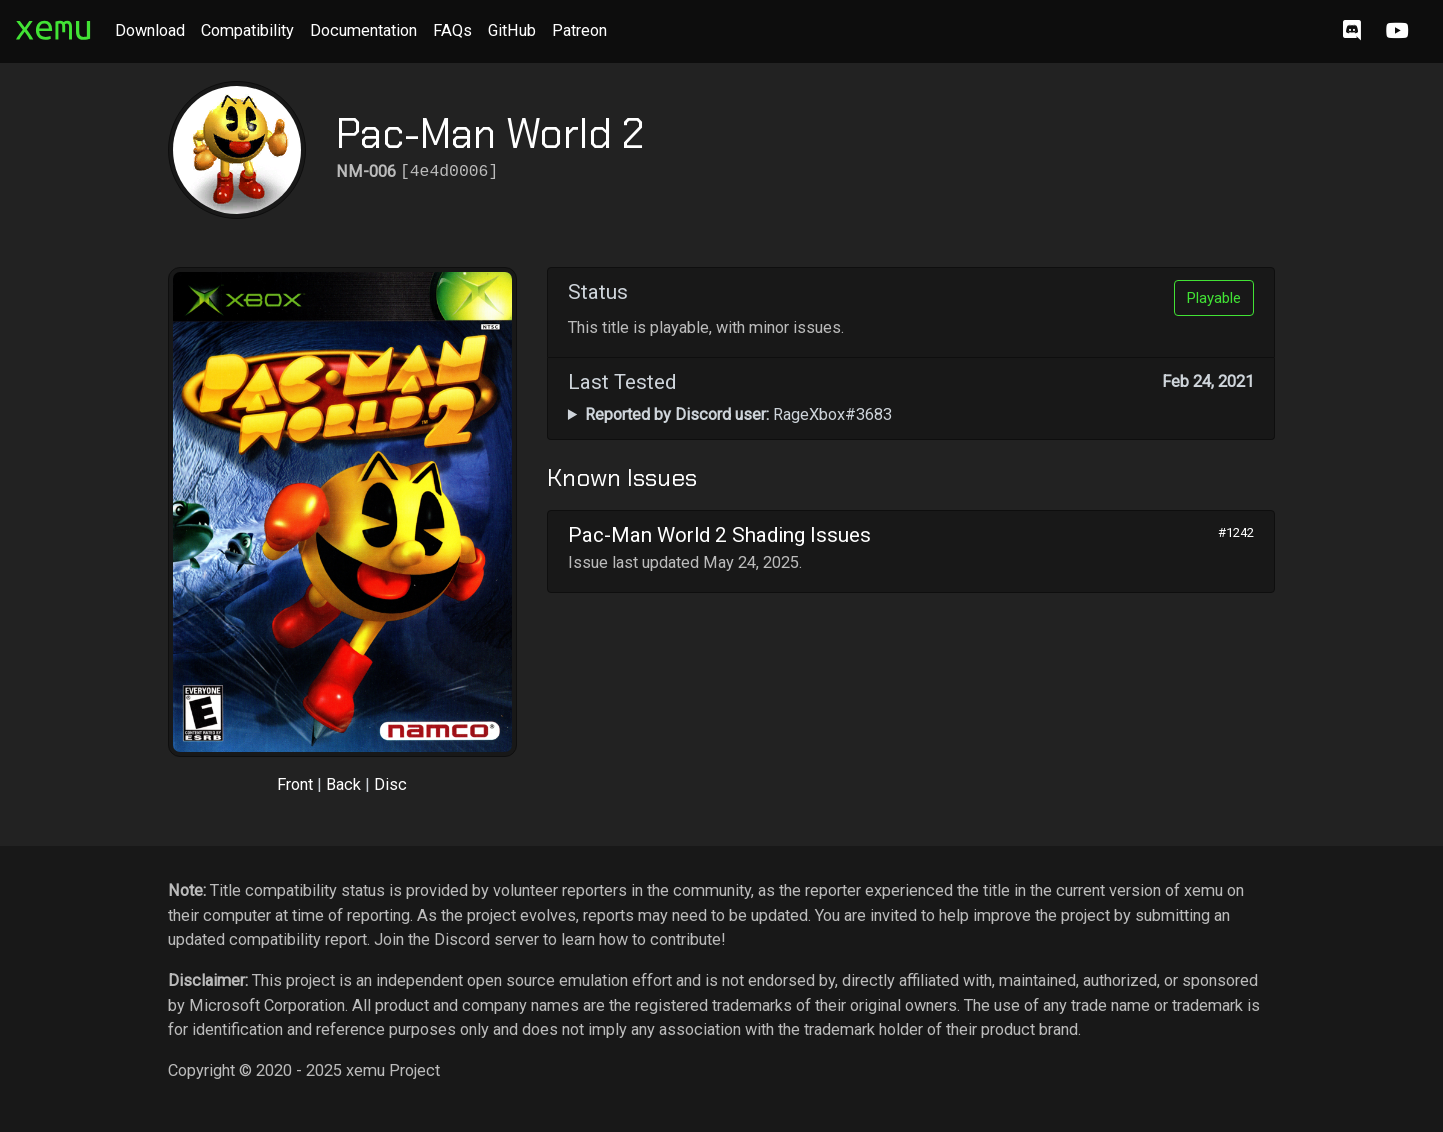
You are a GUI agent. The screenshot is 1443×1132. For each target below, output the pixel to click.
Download (150, 30)
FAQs (452, 30)
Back (343, 784)
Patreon (579, 30)
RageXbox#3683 (738, 414)
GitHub (512, 30)
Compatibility (247, 30)
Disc (390, 784)
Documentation (363, 30)
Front (295, 784)
